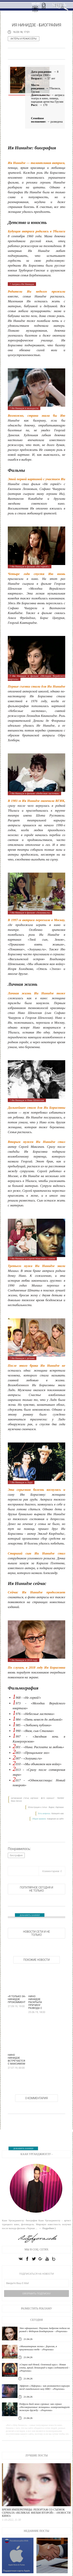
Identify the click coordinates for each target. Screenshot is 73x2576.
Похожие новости (36, 1959)
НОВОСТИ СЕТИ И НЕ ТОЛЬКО (36, 1933)
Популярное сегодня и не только (36, 1889)
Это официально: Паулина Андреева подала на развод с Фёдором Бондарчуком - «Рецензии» (44, 2330)
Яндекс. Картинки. (56, 1807)
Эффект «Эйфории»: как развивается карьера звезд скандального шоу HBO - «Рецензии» (44, 2387)
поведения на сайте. (55, 1819)
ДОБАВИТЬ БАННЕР (30, 1915)
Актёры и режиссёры (24, 38)
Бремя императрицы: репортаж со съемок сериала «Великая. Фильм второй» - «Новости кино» (36, 2512)
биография (16, 1855)
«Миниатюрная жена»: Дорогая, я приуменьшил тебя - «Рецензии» (38, 2348)
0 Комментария (36, 2098)
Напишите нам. (57, 1813)
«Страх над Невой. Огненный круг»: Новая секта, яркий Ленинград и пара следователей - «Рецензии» (44, 2367)
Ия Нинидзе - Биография (36, 25)
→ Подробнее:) (47, 2228)
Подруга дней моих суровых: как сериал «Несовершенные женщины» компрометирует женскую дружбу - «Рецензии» (44, 2407)
